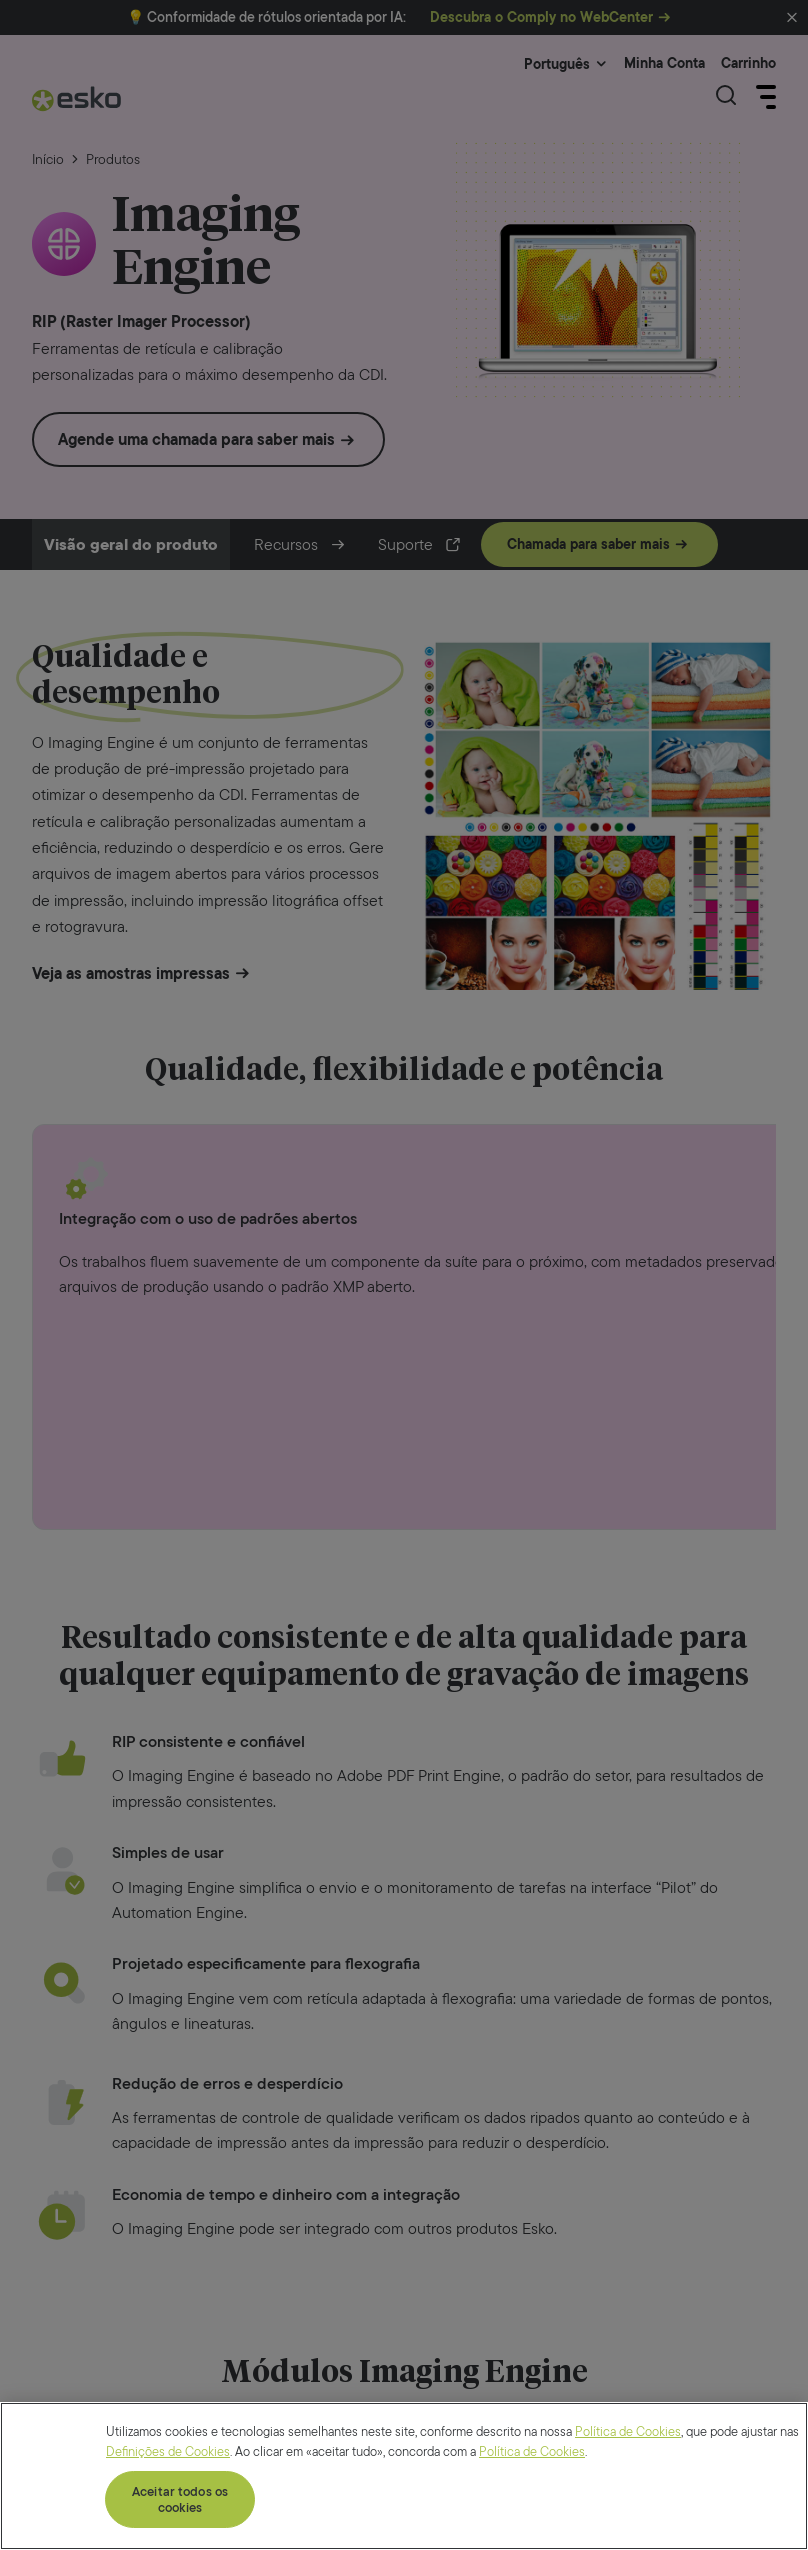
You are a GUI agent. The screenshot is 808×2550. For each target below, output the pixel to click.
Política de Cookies (628, 2530)
